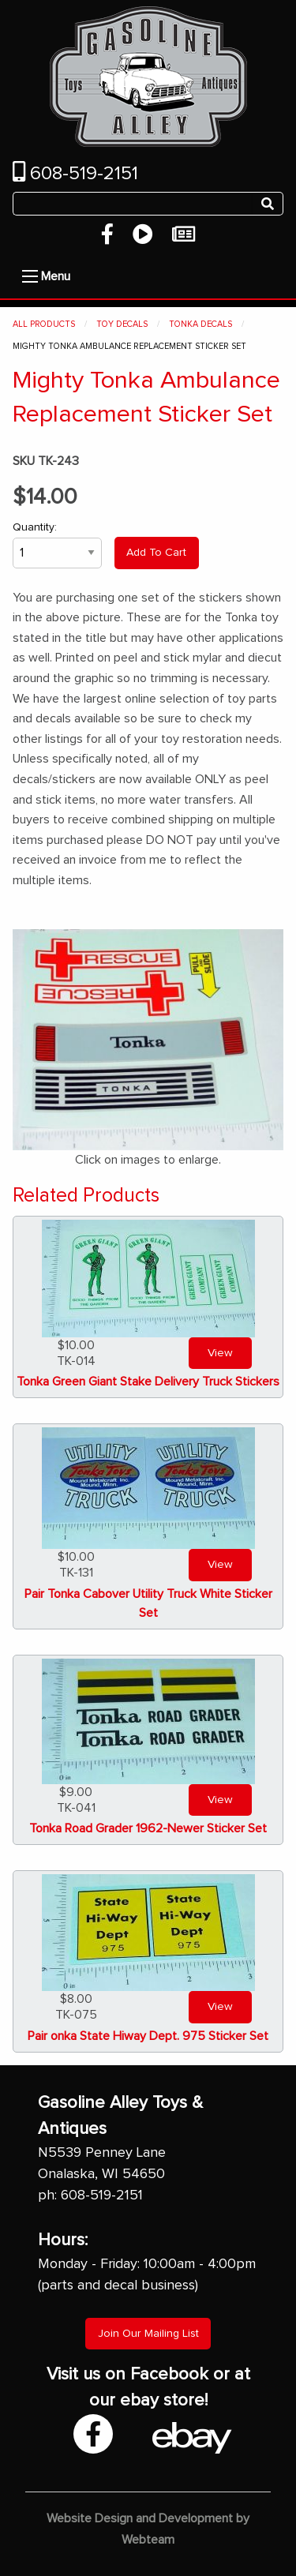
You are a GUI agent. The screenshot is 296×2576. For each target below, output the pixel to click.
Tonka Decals (200, 324)
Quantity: (57, 545)
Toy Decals (122, 324)
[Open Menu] (30, 276)
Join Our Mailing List (148, 2333)
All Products (44, 324)
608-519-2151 (75, 173)
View (220, 1353)
